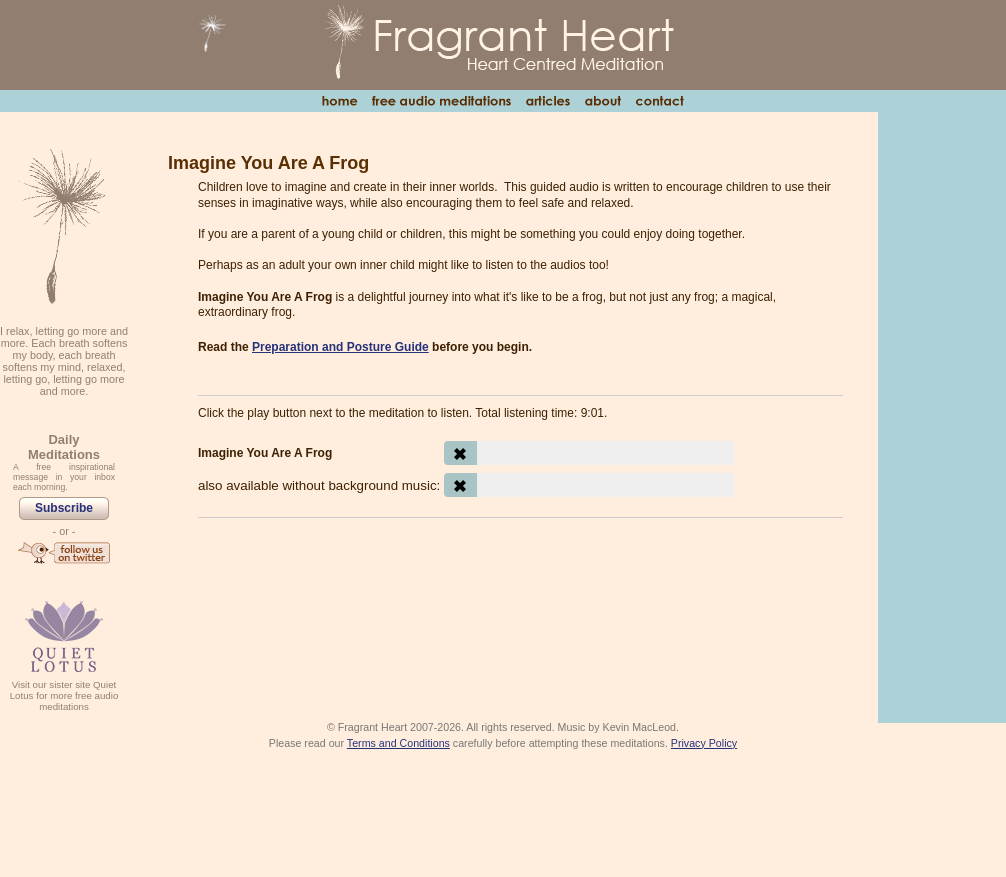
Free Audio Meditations (441, 101)
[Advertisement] (520, 588)
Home (339, 101)
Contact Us (659, 101)
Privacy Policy (704, 743)
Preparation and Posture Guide (340, 347)
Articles (547, 101)
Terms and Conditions (398, 743)
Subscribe (64, 508)
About (602, 101)
